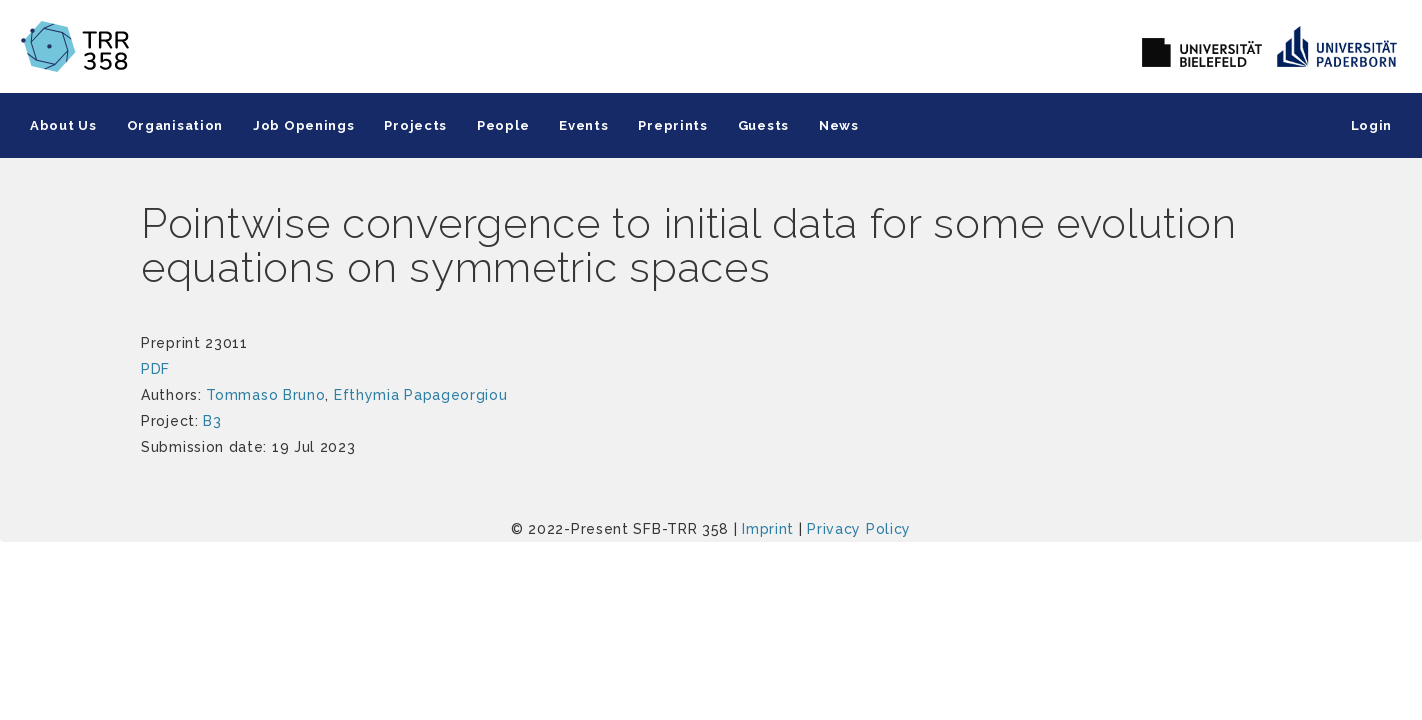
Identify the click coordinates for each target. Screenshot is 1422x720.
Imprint (768, 529)
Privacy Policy (859, 529)
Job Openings (303, 125)
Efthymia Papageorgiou (421, 395)
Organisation (175, 125)
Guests (763, 125)
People (503, 125)
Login (1372, 125)
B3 (212, 421)
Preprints (672, 125)
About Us (63, 125)
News (839, 125)
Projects (415, 125)
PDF (155, 369)
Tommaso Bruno (265, 395)
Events (583, 125)
